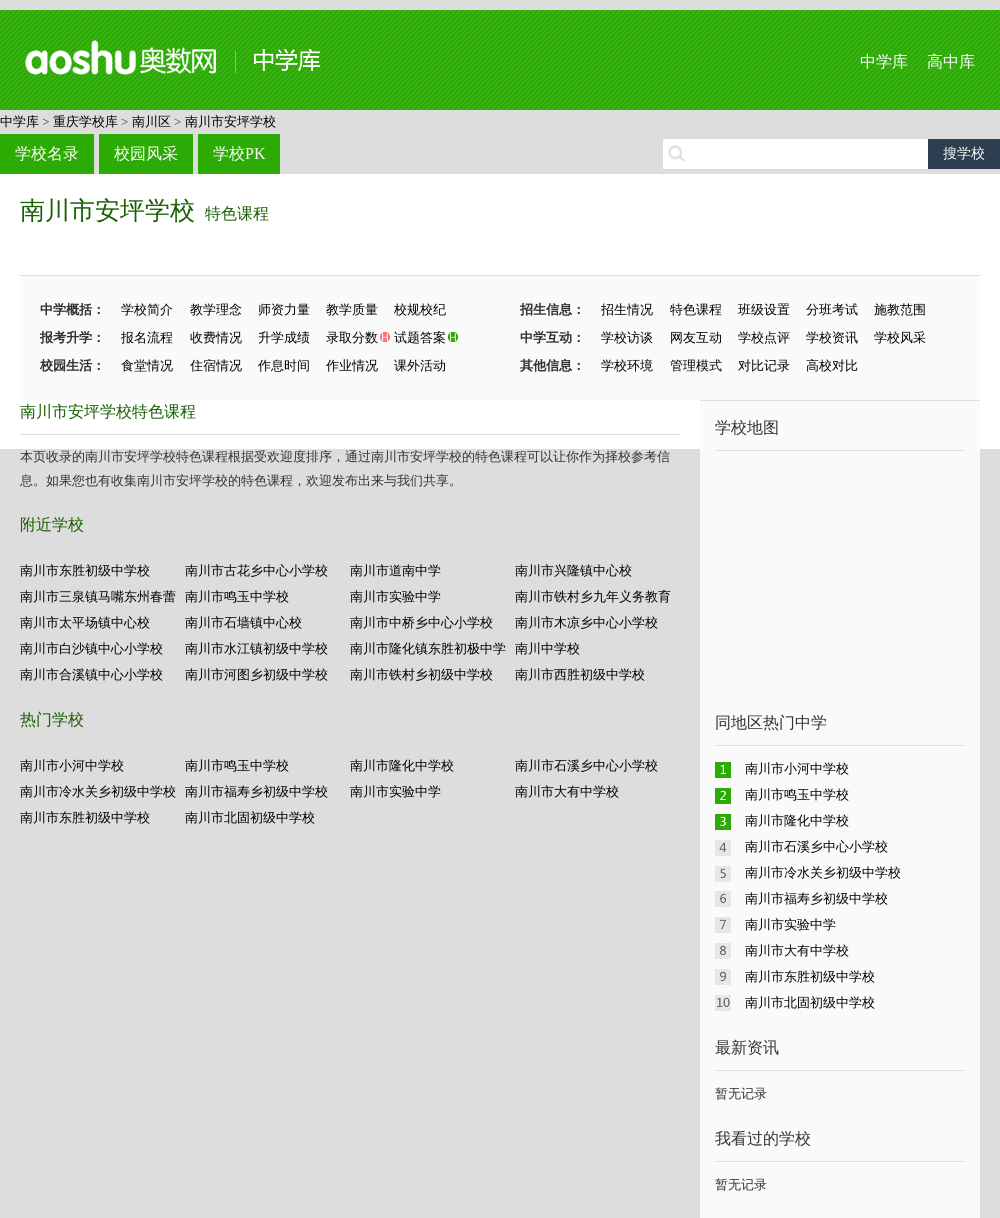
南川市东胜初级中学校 (85, 570)
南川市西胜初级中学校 (580, 674)
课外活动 (420, 365)
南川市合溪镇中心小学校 (91, 674)
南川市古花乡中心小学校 (256, 570)
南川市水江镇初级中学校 (256, 648)
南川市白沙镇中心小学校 (91, 648)
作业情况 (352, 365)
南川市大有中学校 (567, 791)
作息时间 (284, 365)
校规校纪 (420, 309)
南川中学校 (547, 648)
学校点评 (764, 337)
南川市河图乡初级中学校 (256, 674)
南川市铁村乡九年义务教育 (593, 596)
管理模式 (696, 365)
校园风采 (146, 153)
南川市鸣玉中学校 (237, 596)
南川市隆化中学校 (402, 765)
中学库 (884, 61)
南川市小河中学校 (72, 765)
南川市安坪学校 (230, 121)
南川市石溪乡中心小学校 (586, 765)
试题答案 (420, 337)
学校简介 (147, 309)
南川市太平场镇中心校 (85, 622)
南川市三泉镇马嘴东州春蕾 (98, 596)
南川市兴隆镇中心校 (573, 570)
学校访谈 (627, 337)
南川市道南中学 (395, 570)
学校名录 (47, 153)
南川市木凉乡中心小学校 (586, 622)
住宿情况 (216, 365)
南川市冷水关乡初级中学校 (98, 791)
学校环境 (627, 365)
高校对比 (832, 365)
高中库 (951, 61)
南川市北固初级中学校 (250, 817)
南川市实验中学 (395, 596)
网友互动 (696, 337)
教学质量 (352, 309)
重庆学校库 (85, 121)
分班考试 (832, 309)
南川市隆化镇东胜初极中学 (428, 648)
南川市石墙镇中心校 (243, 622)
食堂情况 (147, 365)
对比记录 (764, 365)
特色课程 (237, 213)
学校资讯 (832, 337)
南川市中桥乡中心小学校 (421, 622)
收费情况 (216, 337)
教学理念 (216, 309)
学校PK (239, 153)
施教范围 (900, 309)
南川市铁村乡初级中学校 (421, 674)
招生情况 (627, 309)
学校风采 (900, 337)
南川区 (151, 121)
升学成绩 (284, 337)
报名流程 (147, 337)
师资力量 (284, 309)
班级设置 (764, 309)
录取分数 (352, 337)
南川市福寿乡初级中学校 (256, 791)
